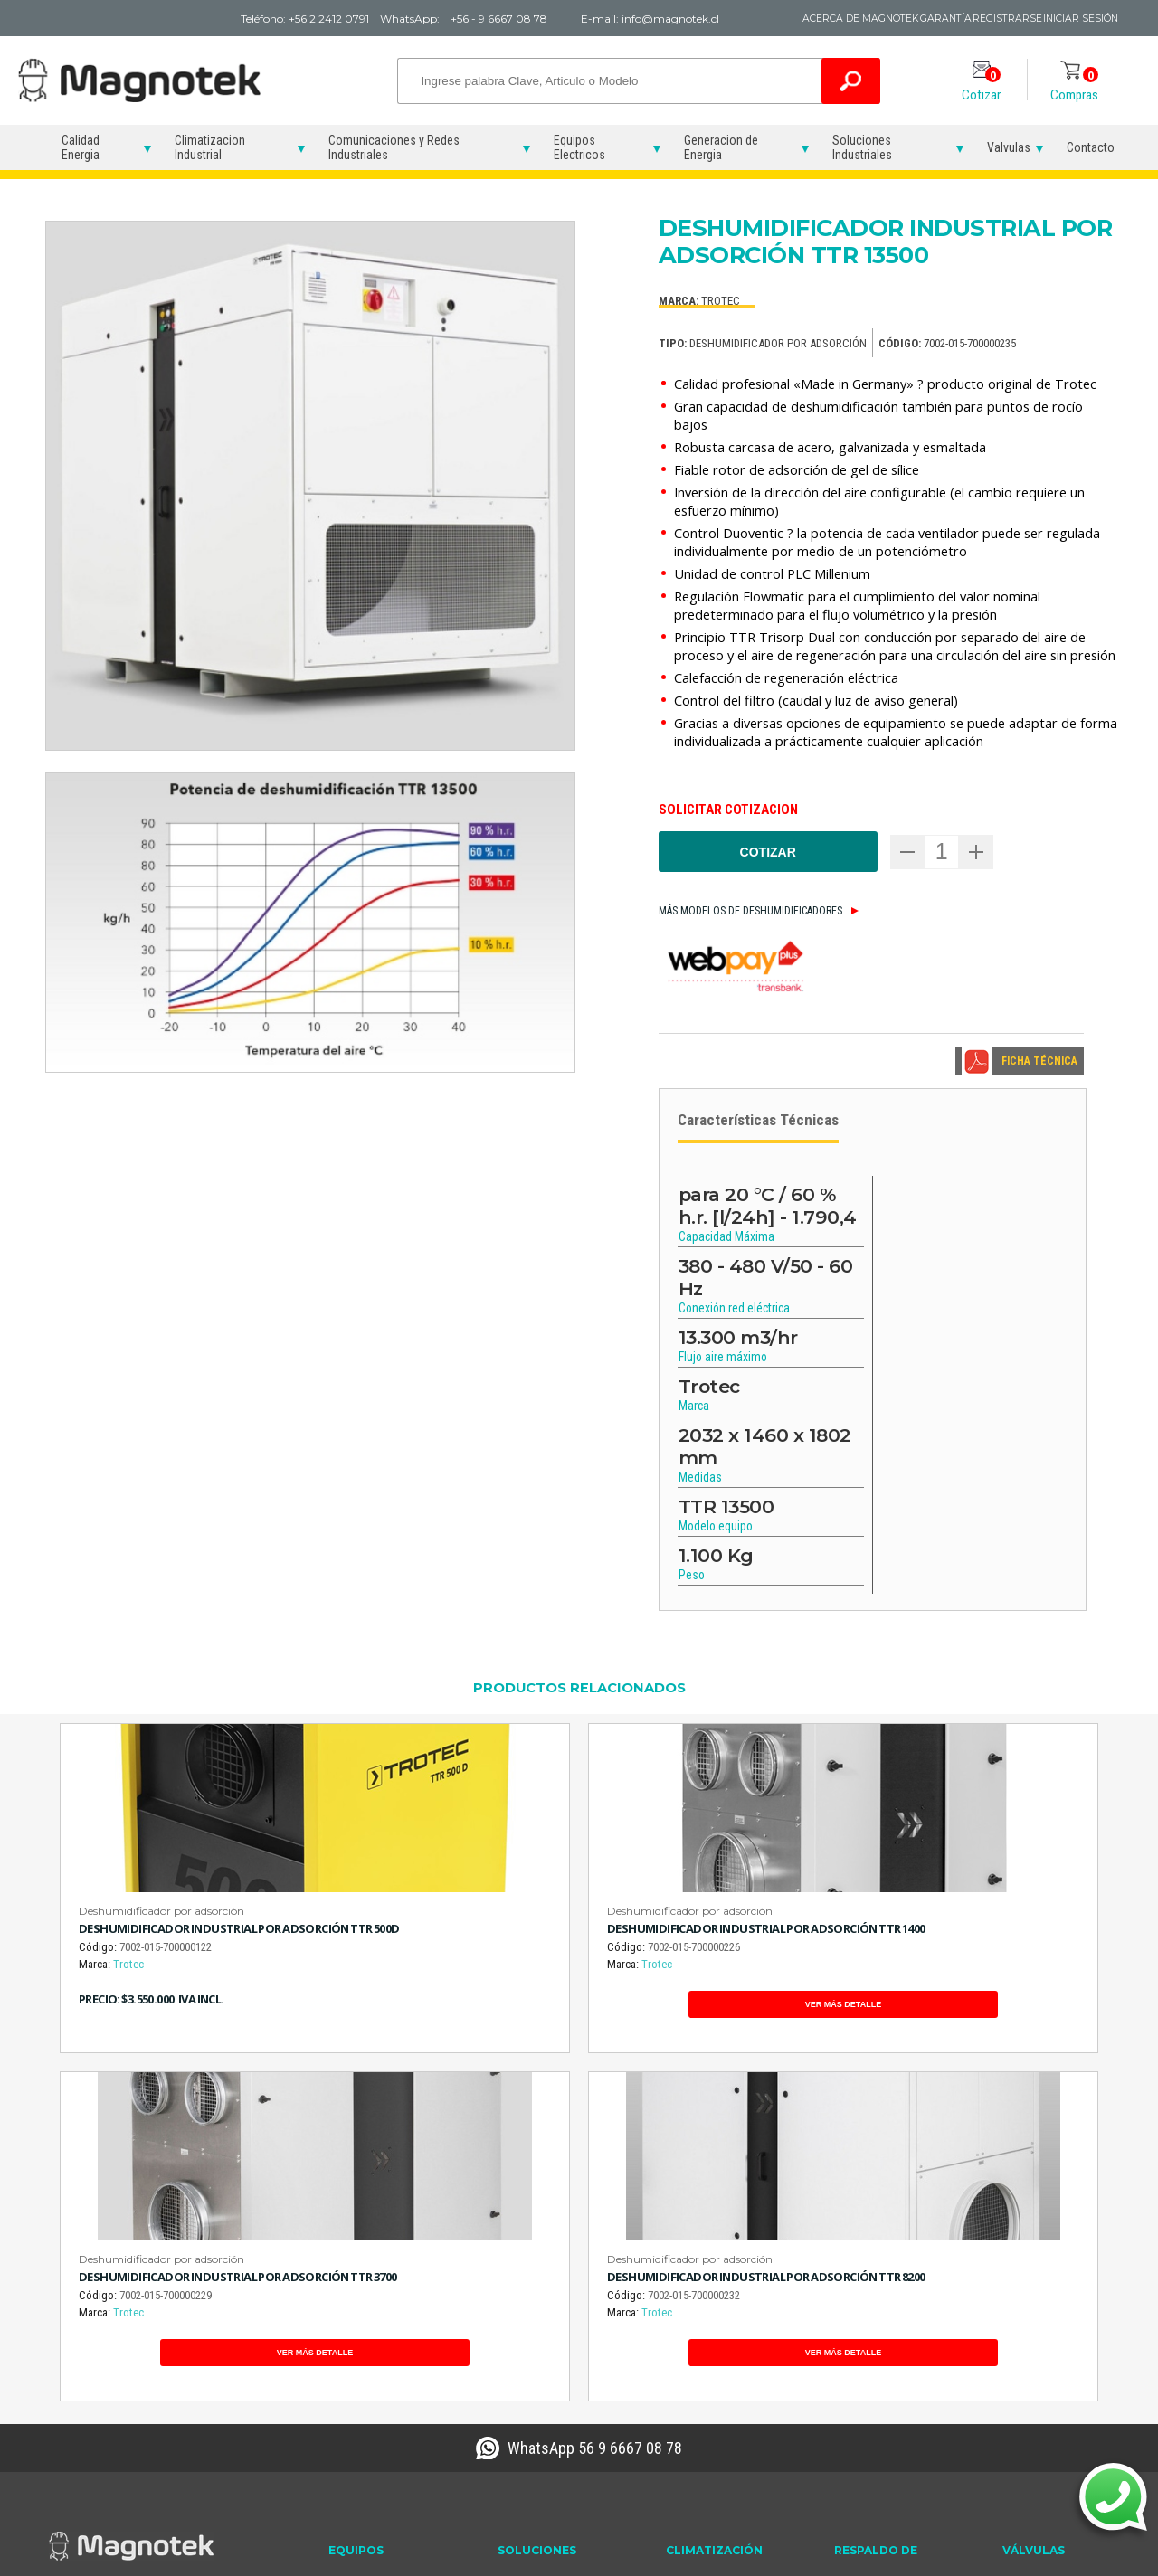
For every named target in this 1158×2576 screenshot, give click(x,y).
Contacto (1091, 147)
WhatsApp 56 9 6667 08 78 (595, 2132)
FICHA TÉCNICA (1039, 1061)
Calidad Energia (81, 147)
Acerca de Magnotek (786, 18)
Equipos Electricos (579, 147)
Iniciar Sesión (1076, 18)
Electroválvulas (1041, 2279)
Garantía (897, 18)
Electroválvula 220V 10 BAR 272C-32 (1060, 2347)
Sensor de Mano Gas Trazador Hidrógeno (552, 2381)
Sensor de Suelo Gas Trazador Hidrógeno (552, 2419)
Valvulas (1008, 147)
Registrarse (981, 18)
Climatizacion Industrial (210, 147)
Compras (1074, 85)
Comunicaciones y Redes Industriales (394, 147)
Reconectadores (371, 2300)
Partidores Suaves (375, 2279)
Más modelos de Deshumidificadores (750, 910)
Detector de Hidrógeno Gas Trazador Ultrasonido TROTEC (557, 2335)
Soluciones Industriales (862, 147)
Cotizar (981, 85)
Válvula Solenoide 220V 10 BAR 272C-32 (1058, 2385)
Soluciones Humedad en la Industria (722, 2364)
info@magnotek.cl (110, 2351)
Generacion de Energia (721, 147)
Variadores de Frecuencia (365, 2330)
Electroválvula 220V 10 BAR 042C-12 (1060, 2309)
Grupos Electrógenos (889, 2279)
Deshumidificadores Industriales (718, 2288)
